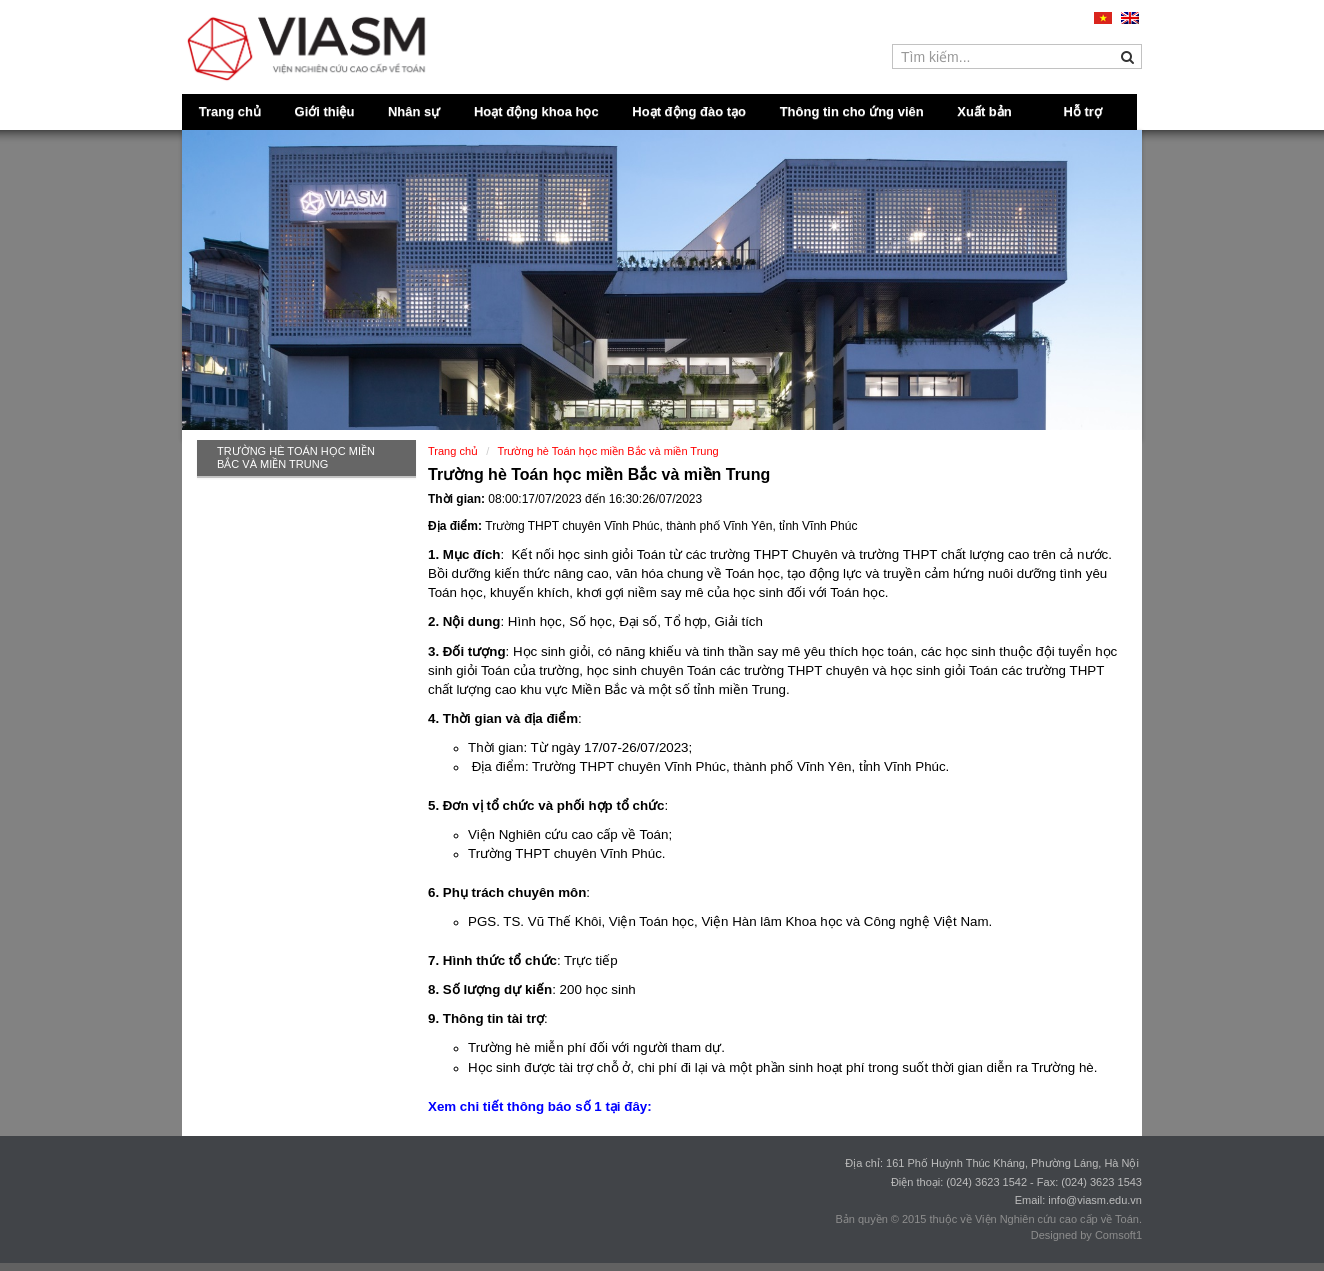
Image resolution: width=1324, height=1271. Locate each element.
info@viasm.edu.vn (1095, 1200)
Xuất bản (984, 111)
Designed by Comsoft (1083, 1235)
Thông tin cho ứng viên (852, 111)
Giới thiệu (325, 111)
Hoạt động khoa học (536, 111)
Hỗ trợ (1083, 111)
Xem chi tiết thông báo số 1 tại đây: (541, 1106)
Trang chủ (230, 111)
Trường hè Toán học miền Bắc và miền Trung (296, 457)
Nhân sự (414, 111)
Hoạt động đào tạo (689, 111)
